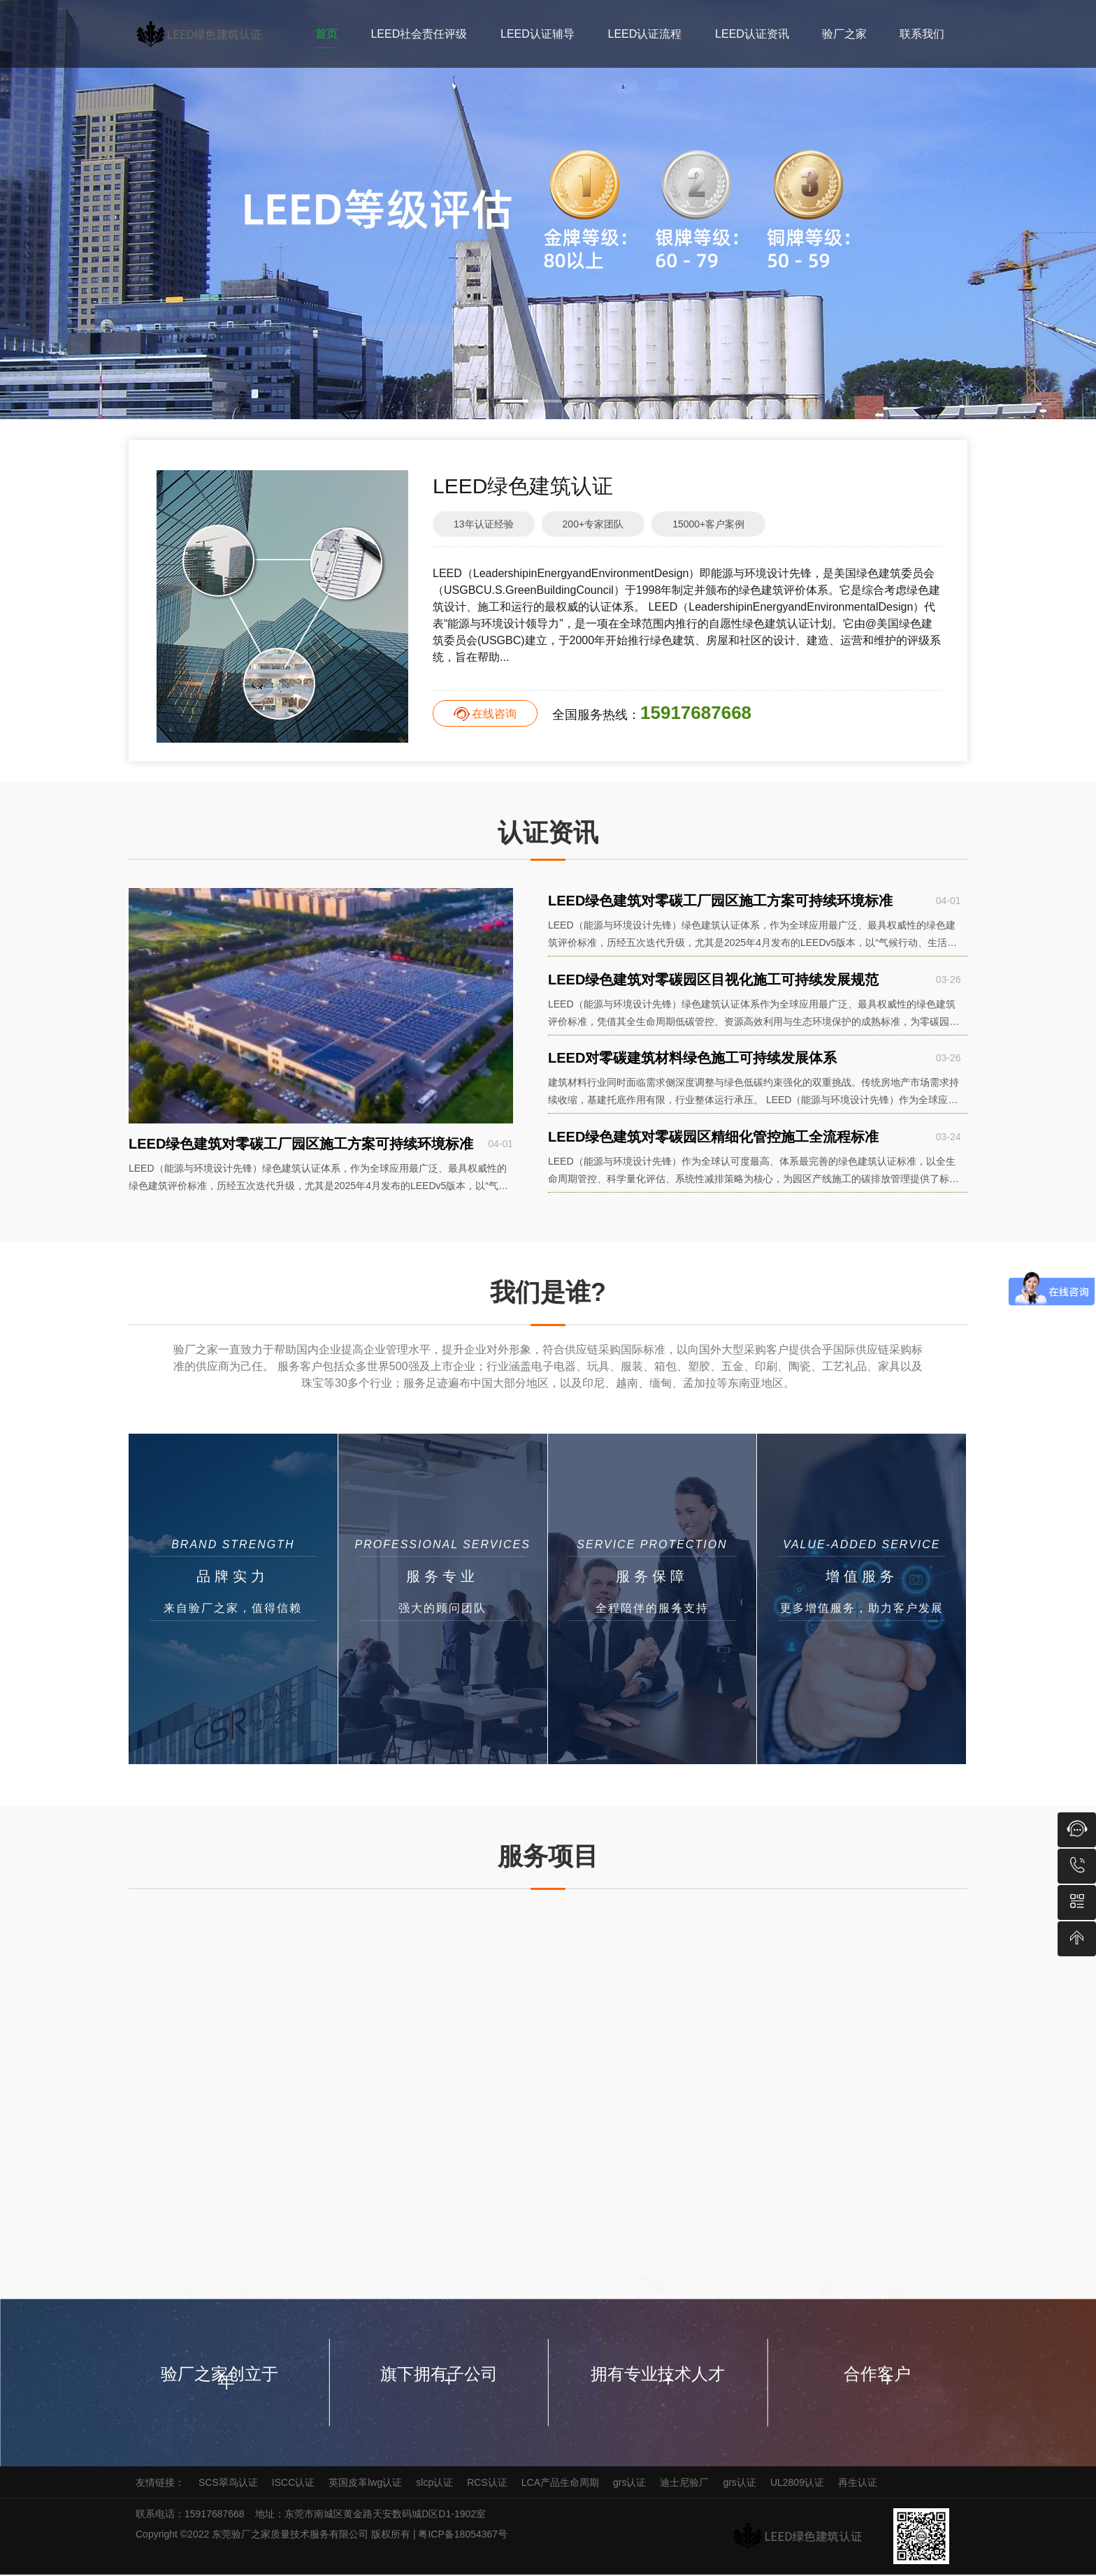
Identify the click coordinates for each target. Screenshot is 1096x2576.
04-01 (500, 1143)
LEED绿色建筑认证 (523, 485)
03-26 (947, 981)
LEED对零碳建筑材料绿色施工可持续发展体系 (692, 1062)
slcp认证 (434, 2483)
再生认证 (857, 2483)
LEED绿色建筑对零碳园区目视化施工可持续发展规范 (713, 981)
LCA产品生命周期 (560, 2483)
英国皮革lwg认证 (365, 2483)
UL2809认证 (797, 2483)
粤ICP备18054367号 (464, 2535)
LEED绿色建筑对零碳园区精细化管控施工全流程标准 (713, 1143)
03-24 (947, 1143)
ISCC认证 (293, 2483)
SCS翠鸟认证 (228, 2483)
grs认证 (629, 2483)
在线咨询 (494, 714)
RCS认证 (487, 2483)
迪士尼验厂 (684, 2483)
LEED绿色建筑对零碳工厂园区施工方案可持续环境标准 (301, 1143)
